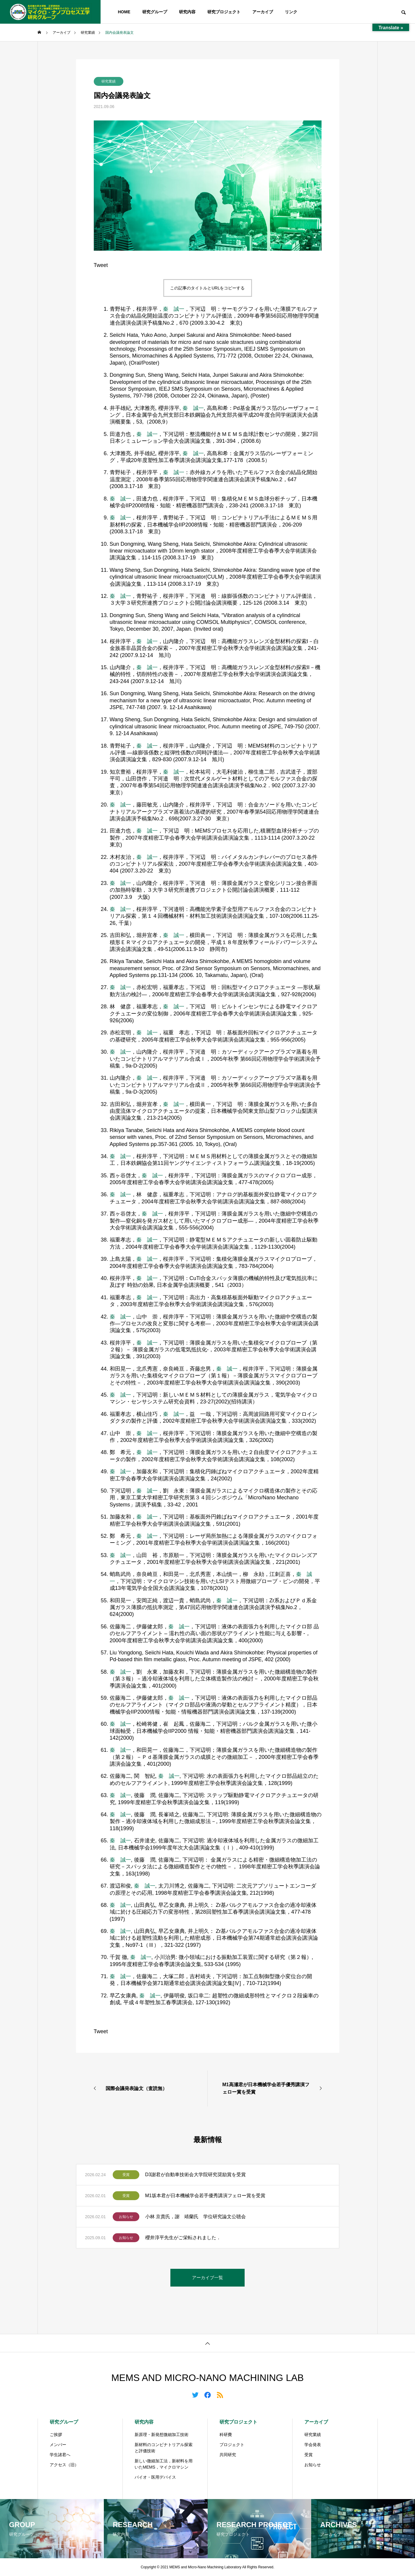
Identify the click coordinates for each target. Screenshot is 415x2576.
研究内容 (187, 11)
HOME (124, 11)
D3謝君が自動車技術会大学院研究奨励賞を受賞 (195, 2174)
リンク (291, 11)
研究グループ (154, 11)
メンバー (58, 2444)
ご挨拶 (56, 2434)
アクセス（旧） (64, 2464)
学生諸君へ (60, 2454)
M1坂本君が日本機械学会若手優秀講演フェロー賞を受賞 (205, 2195)
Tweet (101, 265)
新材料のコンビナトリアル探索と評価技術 (164, 2447)
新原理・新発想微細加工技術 (161, 2434)
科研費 (225, 2434)
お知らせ (126, 2217)
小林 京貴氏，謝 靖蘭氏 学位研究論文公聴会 (195, 2216)
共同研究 (227, 2454)
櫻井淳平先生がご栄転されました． (183, 2237)
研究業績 (108, 81)
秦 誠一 (173, 309)
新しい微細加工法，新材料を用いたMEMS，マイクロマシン (164, 2464)
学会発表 (312, 2444)
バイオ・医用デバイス (155, 2477)
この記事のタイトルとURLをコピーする (207, 288)
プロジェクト (231, 2444)
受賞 (126, 2175)
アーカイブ (262, 11)
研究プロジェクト (223, 11)
